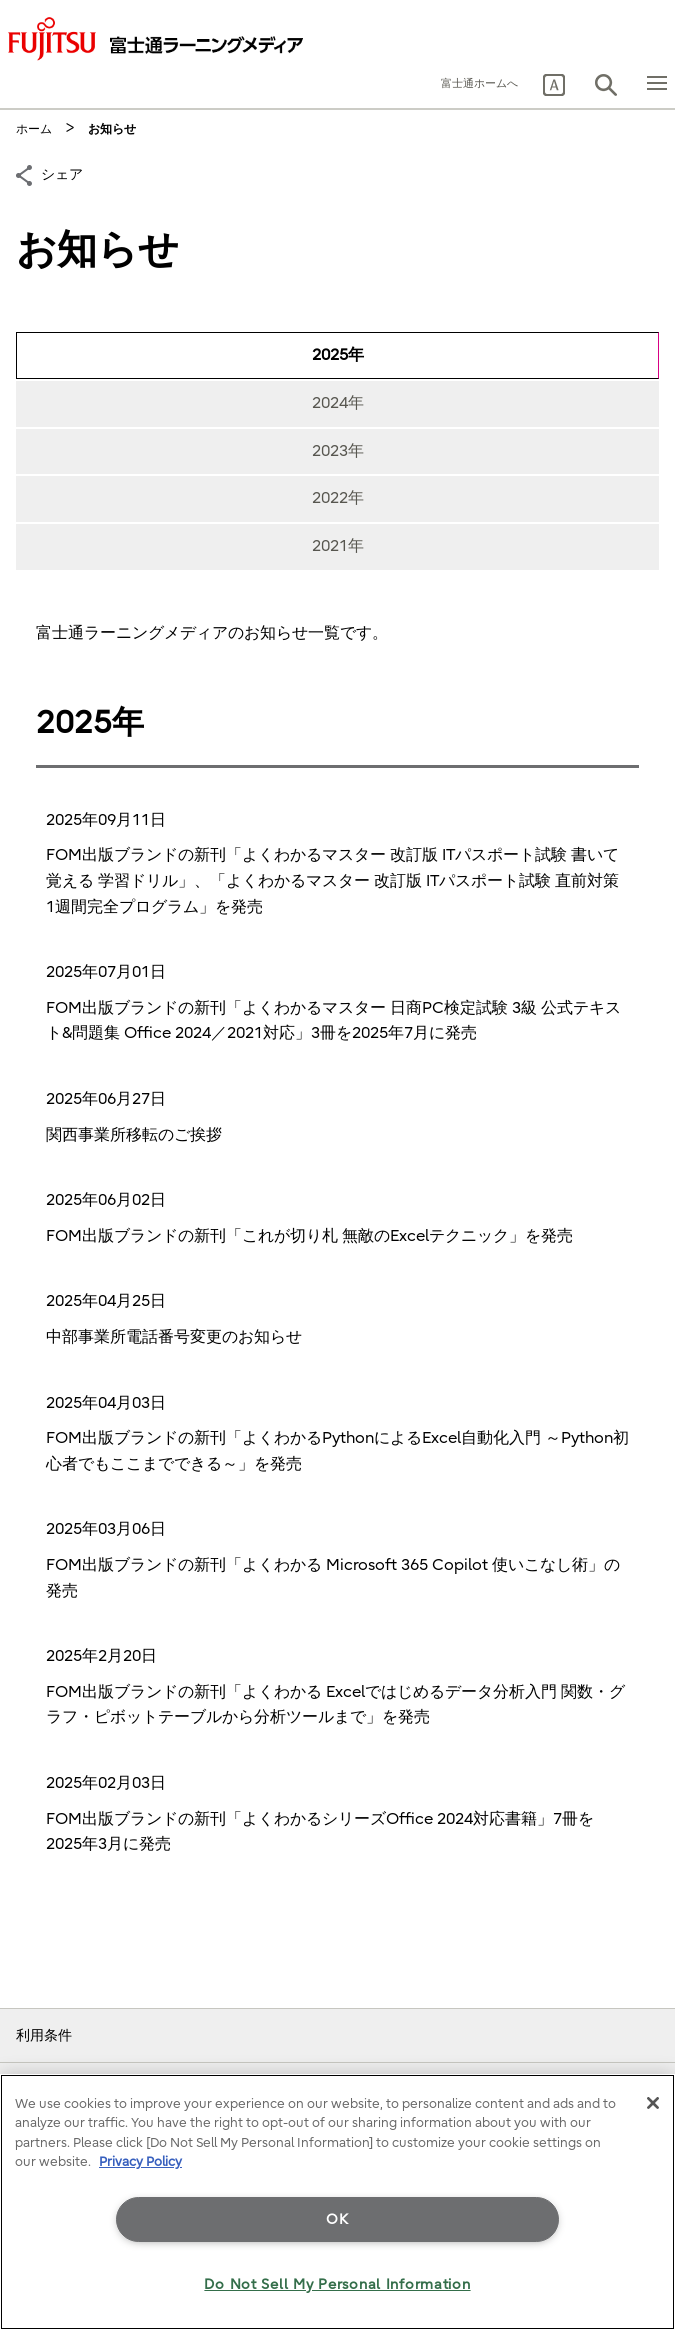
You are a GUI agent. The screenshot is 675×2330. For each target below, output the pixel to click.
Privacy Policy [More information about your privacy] (140, 2161)
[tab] (337, 356)
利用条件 (44, 2035)
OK (337, 2219)
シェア (62, 173)
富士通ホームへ (479, 83)
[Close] (653, 2103)
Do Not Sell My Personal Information (337, 2284)
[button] (554, 85)
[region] (337, 2202)
